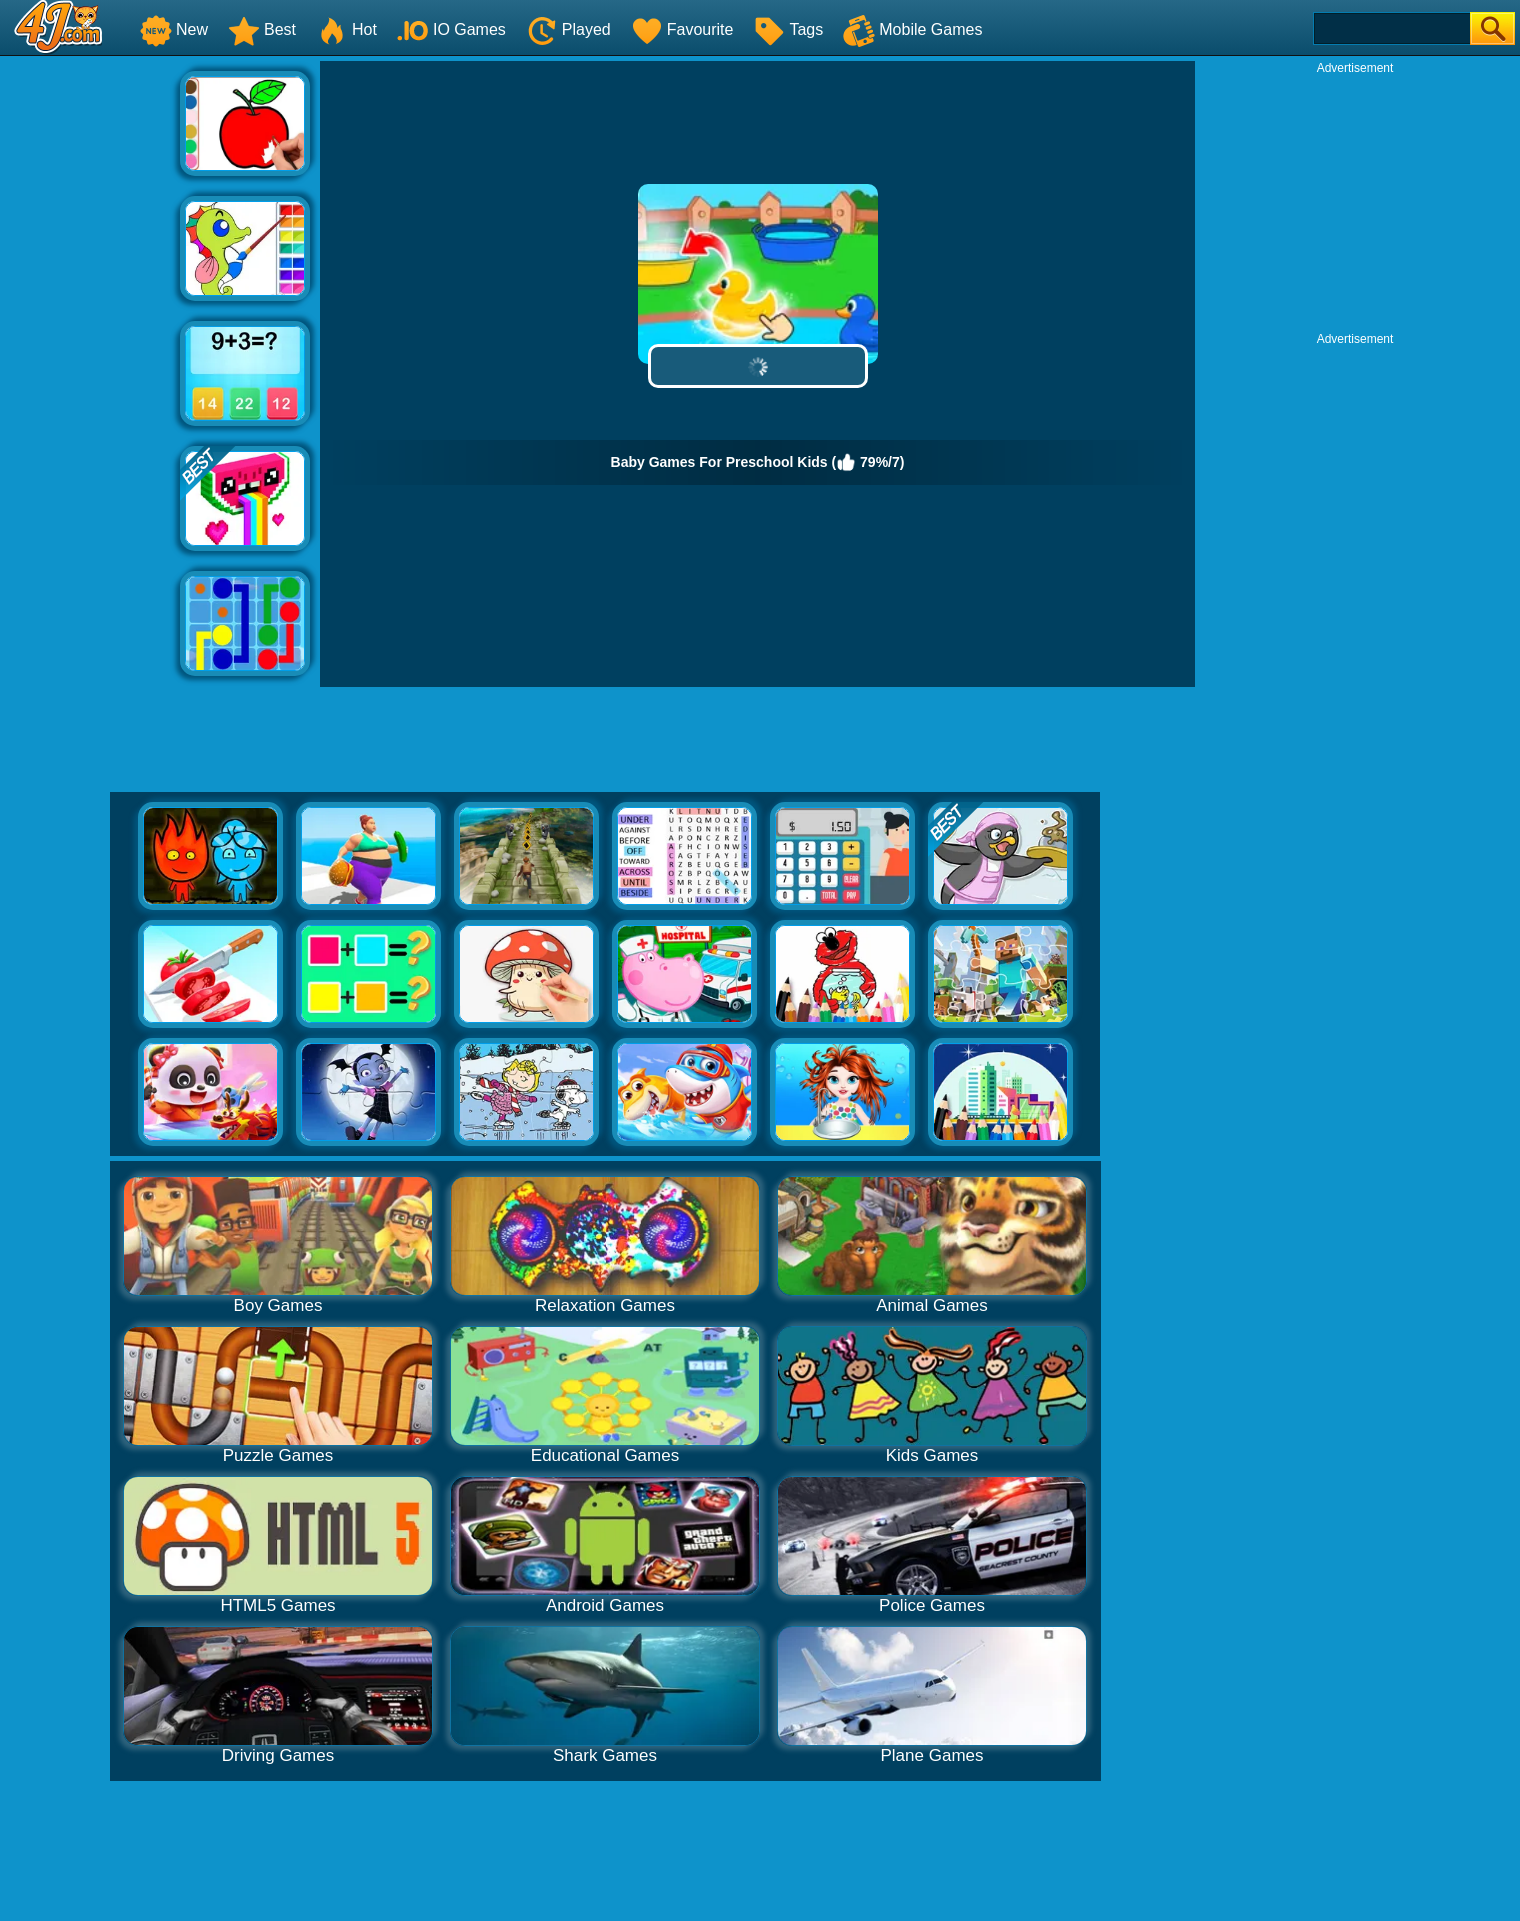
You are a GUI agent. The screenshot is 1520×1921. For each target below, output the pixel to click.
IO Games (451, 29)
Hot (346, 29)
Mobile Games (912, 29)
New (174, 29)
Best (262, 29)
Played (568, 29)
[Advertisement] (90, 361)
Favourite (682, 29)
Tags (788, 29)
